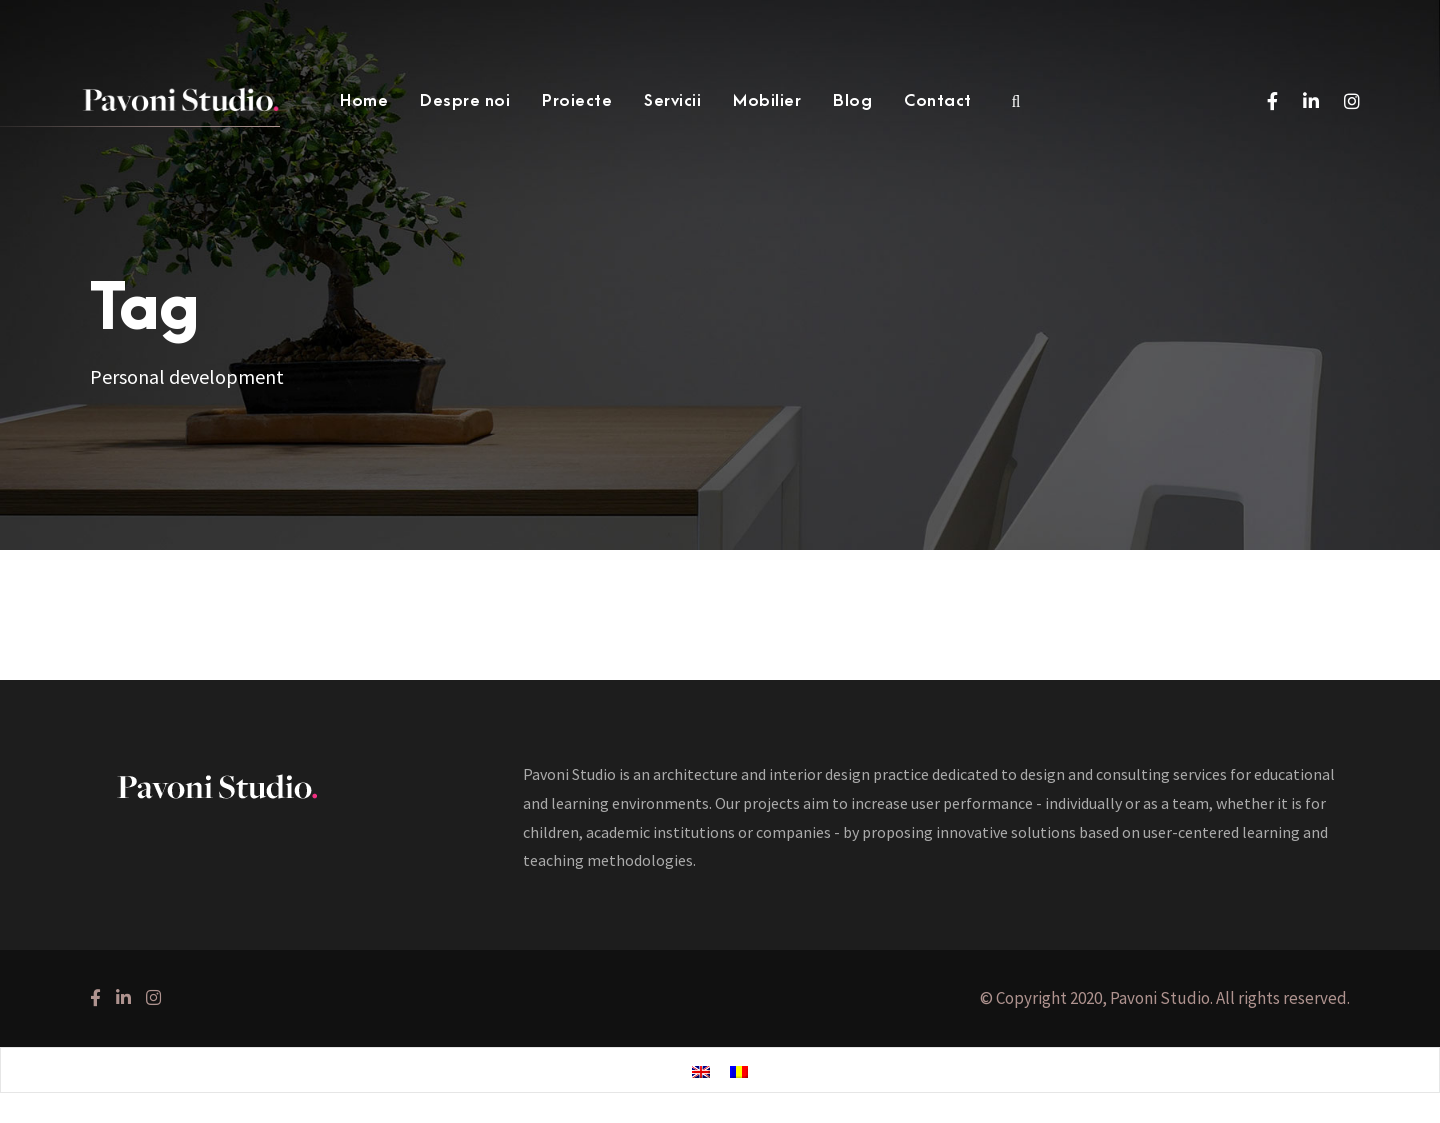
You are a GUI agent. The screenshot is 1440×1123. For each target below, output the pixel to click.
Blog (852, 101)
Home (364, 101)
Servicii (672, 101)
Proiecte (577, 101)
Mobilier (767, 101)
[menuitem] (701, 1071)
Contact (938, 101)
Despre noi (465, 101)
